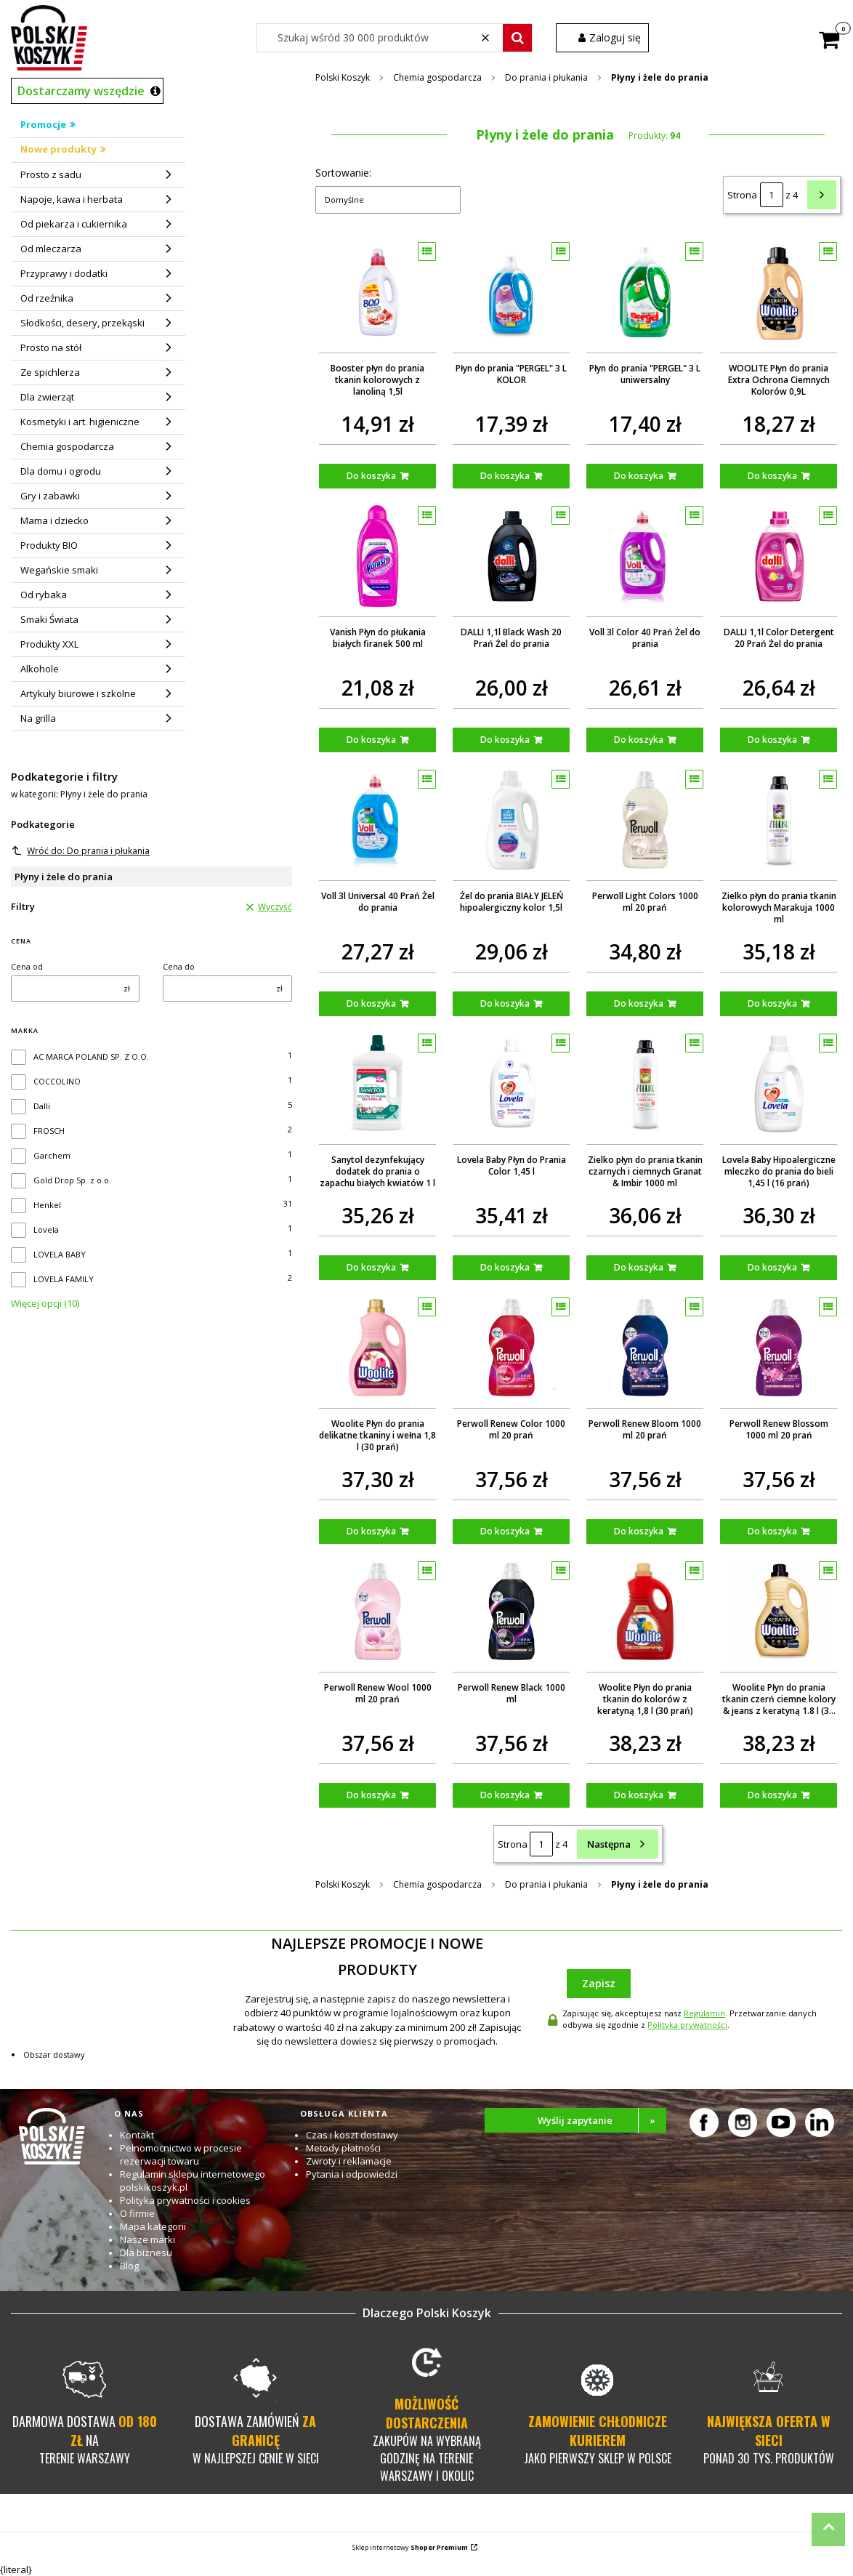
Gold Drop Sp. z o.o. (72, 1180)
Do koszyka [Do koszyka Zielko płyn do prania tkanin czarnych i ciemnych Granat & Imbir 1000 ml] (638, 1267)
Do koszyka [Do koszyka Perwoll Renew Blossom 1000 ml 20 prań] (772, 1531)
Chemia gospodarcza (437, 77)
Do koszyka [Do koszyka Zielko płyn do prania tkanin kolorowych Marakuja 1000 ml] (772, 1003)
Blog (129, 2265)
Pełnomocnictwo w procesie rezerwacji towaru (181, 2154)
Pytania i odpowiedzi (351, 2174)
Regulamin (704, 2013)
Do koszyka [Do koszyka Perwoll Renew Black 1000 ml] (505, 1795)
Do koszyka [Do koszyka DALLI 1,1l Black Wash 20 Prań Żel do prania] (505, 739)
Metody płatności (343, 2147)
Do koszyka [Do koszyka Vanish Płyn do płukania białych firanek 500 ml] (371, 739)
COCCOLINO (57, 1081)
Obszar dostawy (54, 2054)
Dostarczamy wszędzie (81, 91)
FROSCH (49, 1130)
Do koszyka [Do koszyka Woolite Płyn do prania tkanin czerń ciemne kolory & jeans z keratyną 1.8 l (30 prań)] (772, 1795)
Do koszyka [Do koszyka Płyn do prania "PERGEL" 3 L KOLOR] (505, 476)
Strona (742, 195)
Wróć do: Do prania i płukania (80, 851)
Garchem (51, 1155)
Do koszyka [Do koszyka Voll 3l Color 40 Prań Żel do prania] (638, 739)
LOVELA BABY (59, 1254)
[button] (517, 38)
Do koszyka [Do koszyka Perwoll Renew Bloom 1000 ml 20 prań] (638, 1531)
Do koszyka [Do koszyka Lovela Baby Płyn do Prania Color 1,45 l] (505, 1267)
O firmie (137, 2213)
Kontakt (137, 2134)
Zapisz (598, 1983)
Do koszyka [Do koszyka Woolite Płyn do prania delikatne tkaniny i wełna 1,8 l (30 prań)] (371, 1531)
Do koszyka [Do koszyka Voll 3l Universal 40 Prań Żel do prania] (371, 1003)
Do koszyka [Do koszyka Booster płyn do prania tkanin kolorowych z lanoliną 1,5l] (371, 476)
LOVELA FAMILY (63, 1278)
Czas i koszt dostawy (352, 2134)
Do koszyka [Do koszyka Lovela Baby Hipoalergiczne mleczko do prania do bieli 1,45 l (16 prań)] (772, 1267)
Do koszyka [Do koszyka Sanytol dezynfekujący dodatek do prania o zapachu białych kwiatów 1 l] (371, 1267)
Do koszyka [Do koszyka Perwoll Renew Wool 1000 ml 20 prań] (371, 1795)
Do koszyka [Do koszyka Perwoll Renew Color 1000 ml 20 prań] (505, 1531)
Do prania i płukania (546, 77)
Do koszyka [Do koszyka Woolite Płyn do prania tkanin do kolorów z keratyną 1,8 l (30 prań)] (638, 1795)
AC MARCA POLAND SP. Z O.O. (91, 1056)
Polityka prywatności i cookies (185, 2200)
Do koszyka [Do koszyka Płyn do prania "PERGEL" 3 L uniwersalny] (638, 476)
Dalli (41, 1105)
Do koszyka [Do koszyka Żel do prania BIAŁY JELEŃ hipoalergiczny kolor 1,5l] (505, 1003)
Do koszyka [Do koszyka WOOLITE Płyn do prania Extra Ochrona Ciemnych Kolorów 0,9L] (772, 476)
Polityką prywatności (687, 2024)
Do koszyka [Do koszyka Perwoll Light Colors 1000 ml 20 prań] (638, 1003)
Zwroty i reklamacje (349, 2161)
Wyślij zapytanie (602, 2120)
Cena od (27, 966)
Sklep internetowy (410, 2547)
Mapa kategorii (153, 2226)
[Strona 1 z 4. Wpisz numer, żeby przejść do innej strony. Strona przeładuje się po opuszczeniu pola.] (771, 194)
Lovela (46, 1229)
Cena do (179, 966)
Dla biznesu (146, 2252)
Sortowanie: (343, 173)
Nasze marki (147, 2239)
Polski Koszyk (342, 77)
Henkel (47, 1204)
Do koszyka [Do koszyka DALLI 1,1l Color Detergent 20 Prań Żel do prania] (772, 739)
